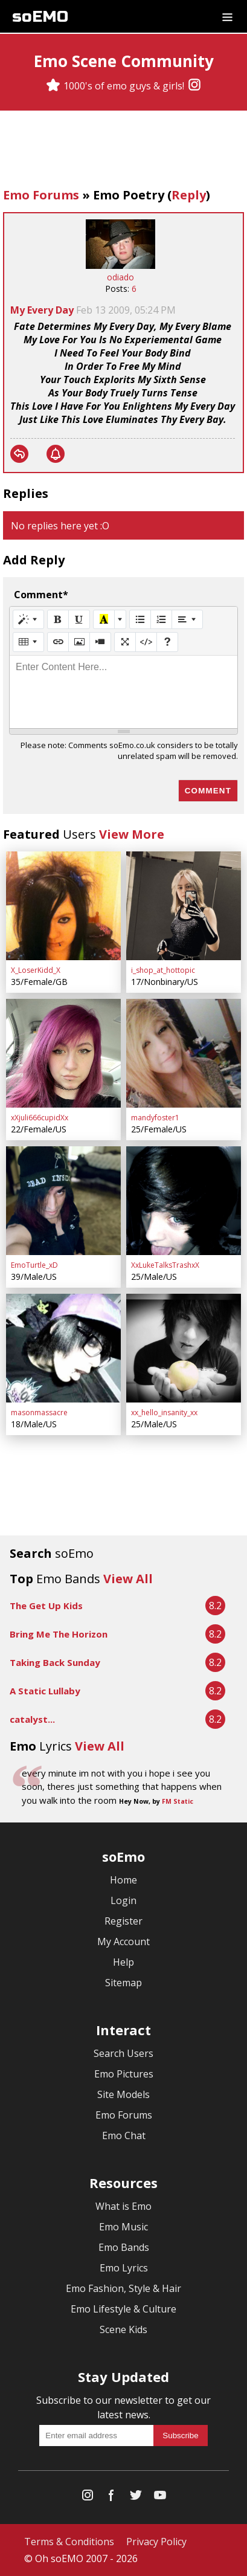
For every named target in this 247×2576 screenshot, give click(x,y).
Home (123, 1880)
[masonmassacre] (63, 1348)
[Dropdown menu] (227, 16)
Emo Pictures (123, 2073)
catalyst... (32, 1719)
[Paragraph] (187, 619)
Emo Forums (41, 195)
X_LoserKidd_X (35, 970)
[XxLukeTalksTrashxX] (183, 1200)
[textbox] (123, 692)
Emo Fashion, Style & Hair (123, 2288)
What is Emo (123, 2206)
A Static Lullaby (45, 1691)
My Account (123, 1941)
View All (128, 1578)
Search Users (123, 2053)
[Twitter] (136, 2498)
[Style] (28, 619)
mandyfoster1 (155, 1117)
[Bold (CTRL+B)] (58, 619)
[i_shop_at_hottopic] (183, 905)
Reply (189, 195)
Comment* (41, 594)
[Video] (100, 641)
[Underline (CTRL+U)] (79, 619)
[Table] (28, 641)
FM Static (177, 1801)
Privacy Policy (156, 2541)
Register (123, 1921)
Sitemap (123, 1982)
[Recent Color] (104, 619)
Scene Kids (123, 2329)
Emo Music (123, 2226)
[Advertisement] (124, 150)
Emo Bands (123, 2247)
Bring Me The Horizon (58, 1634)
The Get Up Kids (46, 1606)
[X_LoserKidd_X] (63, 905)
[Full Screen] (125, 641)
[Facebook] (111, 2498)
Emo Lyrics (124, 2267)
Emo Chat (124, 2135)
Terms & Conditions (69, 2541)
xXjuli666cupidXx (39, 1117)
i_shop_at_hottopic (163, 970)
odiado (120, 277)
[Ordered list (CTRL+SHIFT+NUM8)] (161, 619)
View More (131, 834)
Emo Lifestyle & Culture (123, 2309)
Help (123, 1962)
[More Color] (120, 619)
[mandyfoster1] (183, 1053)
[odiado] (120, 265)
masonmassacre (39, 1412)
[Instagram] (194, 85)
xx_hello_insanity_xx (164, 1412)
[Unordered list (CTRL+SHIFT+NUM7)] (140, 619)
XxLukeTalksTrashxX (165, 1265)
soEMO (40, 16)
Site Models (123, 2094)
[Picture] (79, 641)
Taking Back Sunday (55, 1662)
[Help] (167, 641)
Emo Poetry (128, 195)
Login (123, 1900)
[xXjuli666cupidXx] (63, 1053)
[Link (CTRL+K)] (58, 641)
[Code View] (146, 641)
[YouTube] (160, 2498)
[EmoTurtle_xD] (63, 1200)
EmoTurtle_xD (34, 1265)
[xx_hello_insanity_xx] (183, 1348)
